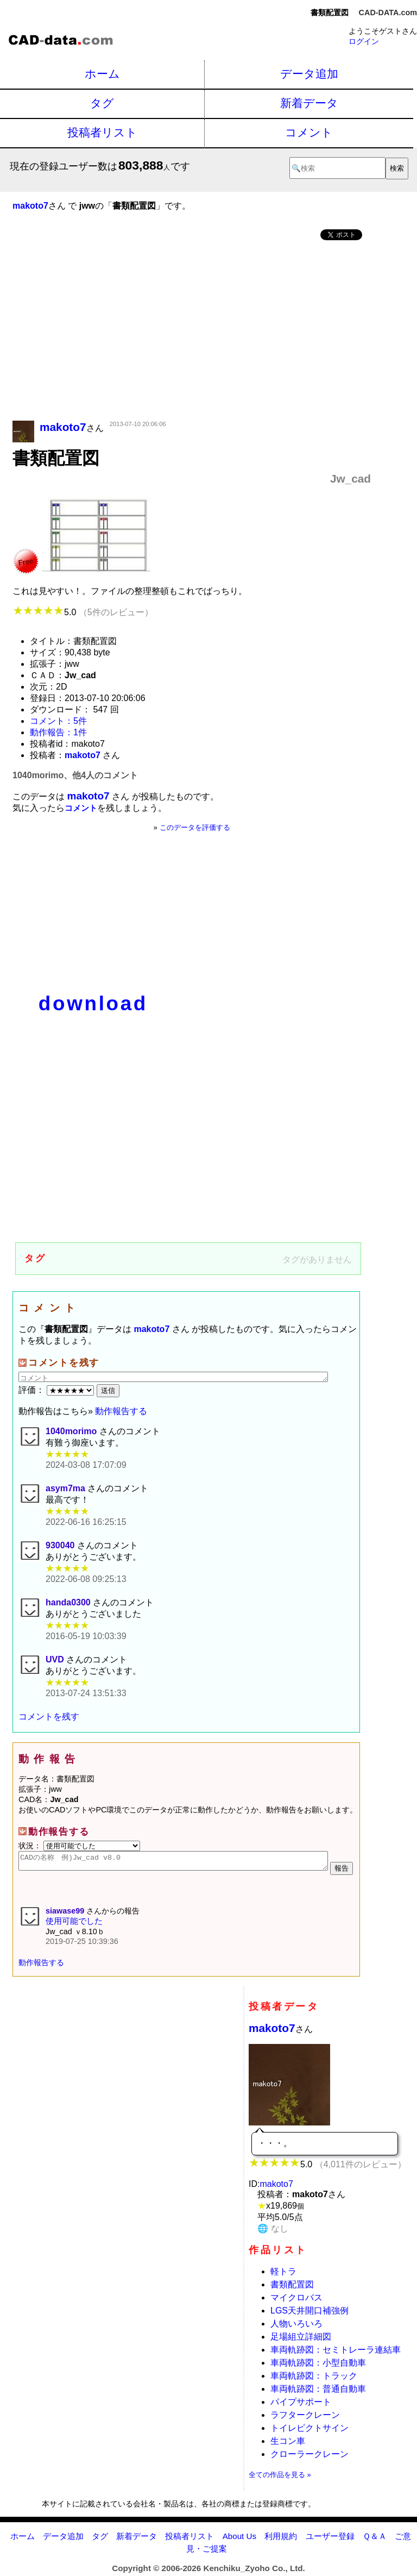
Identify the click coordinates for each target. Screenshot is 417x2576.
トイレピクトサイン (309, 2431)
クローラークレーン (309, 2457)
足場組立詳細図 (300, 2339)
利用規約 (280, 2539)
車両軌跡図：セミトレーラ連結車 (335, 2353)
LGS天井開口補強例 (309, 2313)
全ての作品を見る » (280, 2478)
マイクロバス (296, 2300)
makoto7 (272, 2031)
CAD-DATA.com (388, 12)
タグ (102, 103)
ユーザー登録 (330, 2539)
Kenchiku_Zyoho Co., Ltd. (254, 2571)
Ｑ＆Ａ (375, 2539)
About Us (239, 2539)
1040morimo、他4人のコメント (75, 775)
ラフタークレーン (305, 2418)
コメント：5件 (58, 721)
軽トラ (283, 2274)
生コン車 (287, 2444)
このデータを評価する (195, 827)
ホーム (102, 73)
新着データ (309, 103)
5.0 (82, 612)
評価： (57, 1390)
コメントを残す (48, 1716)
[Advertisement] (191, 331)
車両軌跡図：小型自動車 (318, 2366)
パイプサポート (305, 2405)
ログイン (364, 41)
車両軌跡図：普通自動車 (318, 2392)
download (93, 1003)
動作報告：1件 (58, 732)
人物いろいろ (296, 2326)
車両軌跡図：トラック (313, 2379)
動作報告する (121, 1411)
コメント (309, 132)
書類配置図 (292, 2287)
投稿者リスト (102, 132)
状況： (79, 1845)
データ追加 (309, 73)
